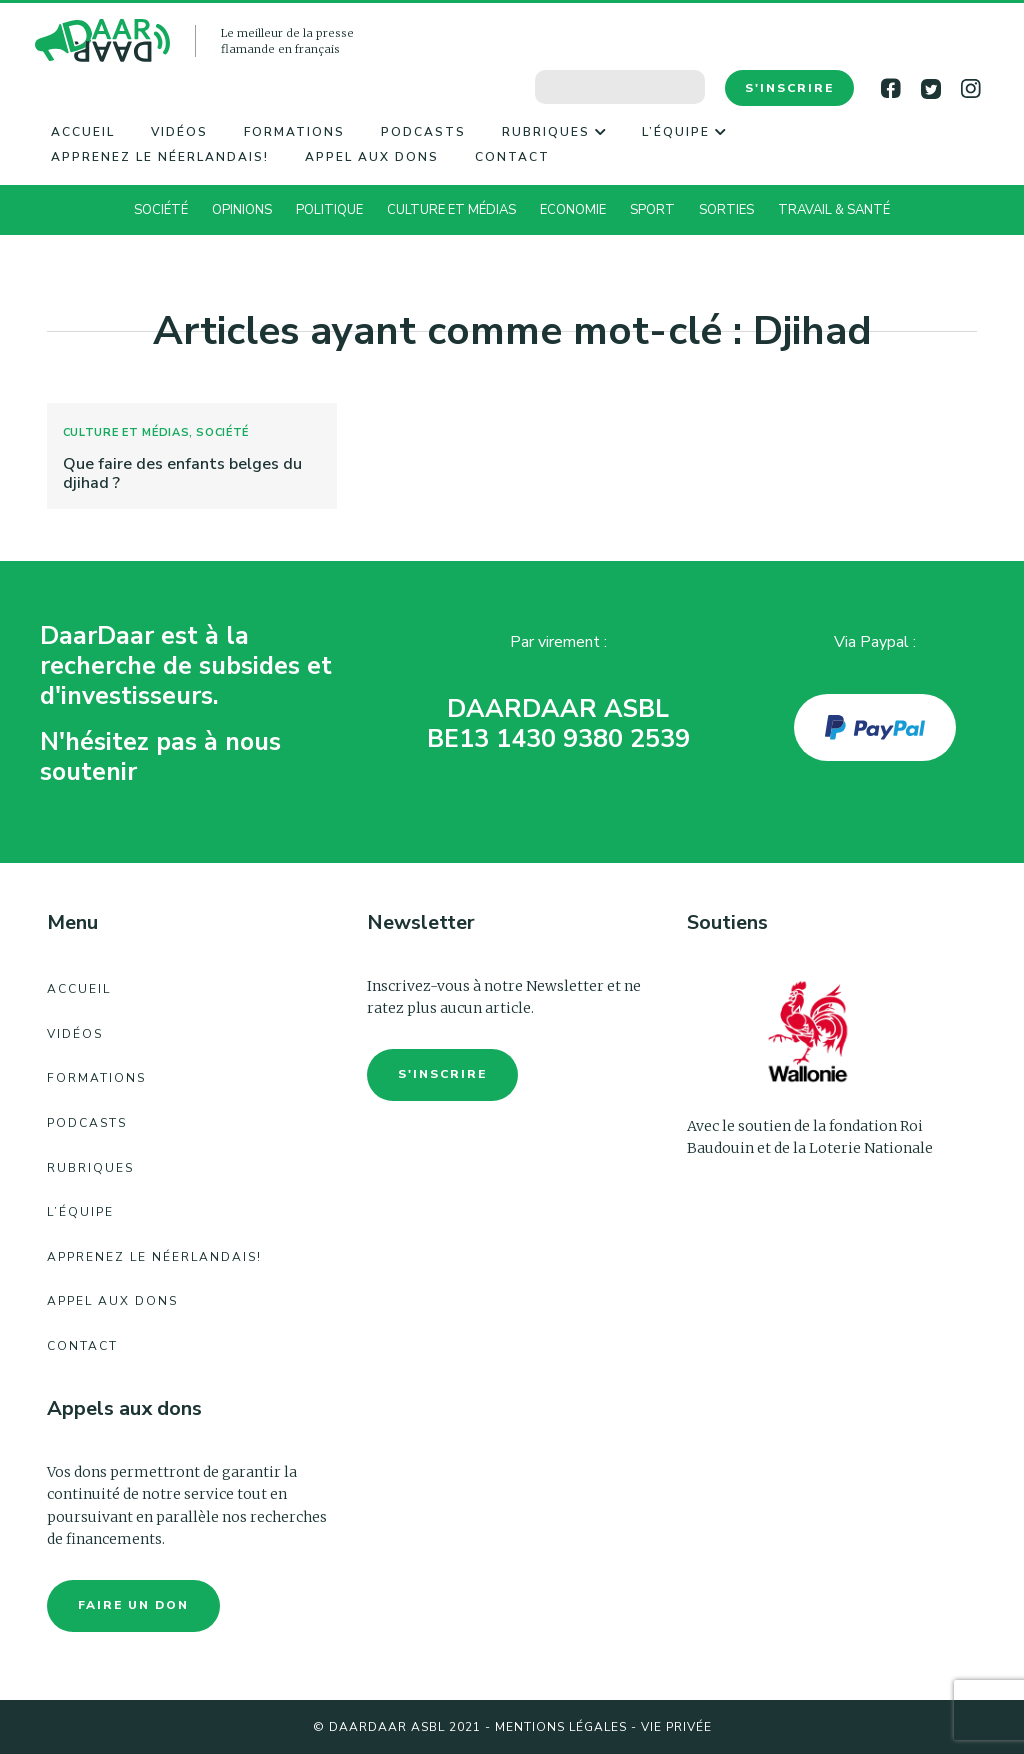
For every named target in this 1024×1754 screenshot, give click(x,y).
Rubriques (554, 132)
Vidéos (179, 132)
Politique (329, 210)
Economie (573, 210)
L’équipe (684, 132)
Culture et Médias (451, 210)
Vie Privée (676, 1727)
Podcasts (423, 132)
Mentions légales (561, 1727)
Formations (294, 132)
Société (161, 210)
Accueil (83, 132)
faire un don (133, 1605)
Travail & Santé (834, 210)
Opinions (242, 210)
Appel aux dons (372, 157)
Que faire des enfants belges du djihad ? (182, 473)
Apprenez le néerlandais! (160, 157)
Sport (652, 210)
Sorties (726, 210)
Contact (512, 157)
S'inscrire (789, 88)
